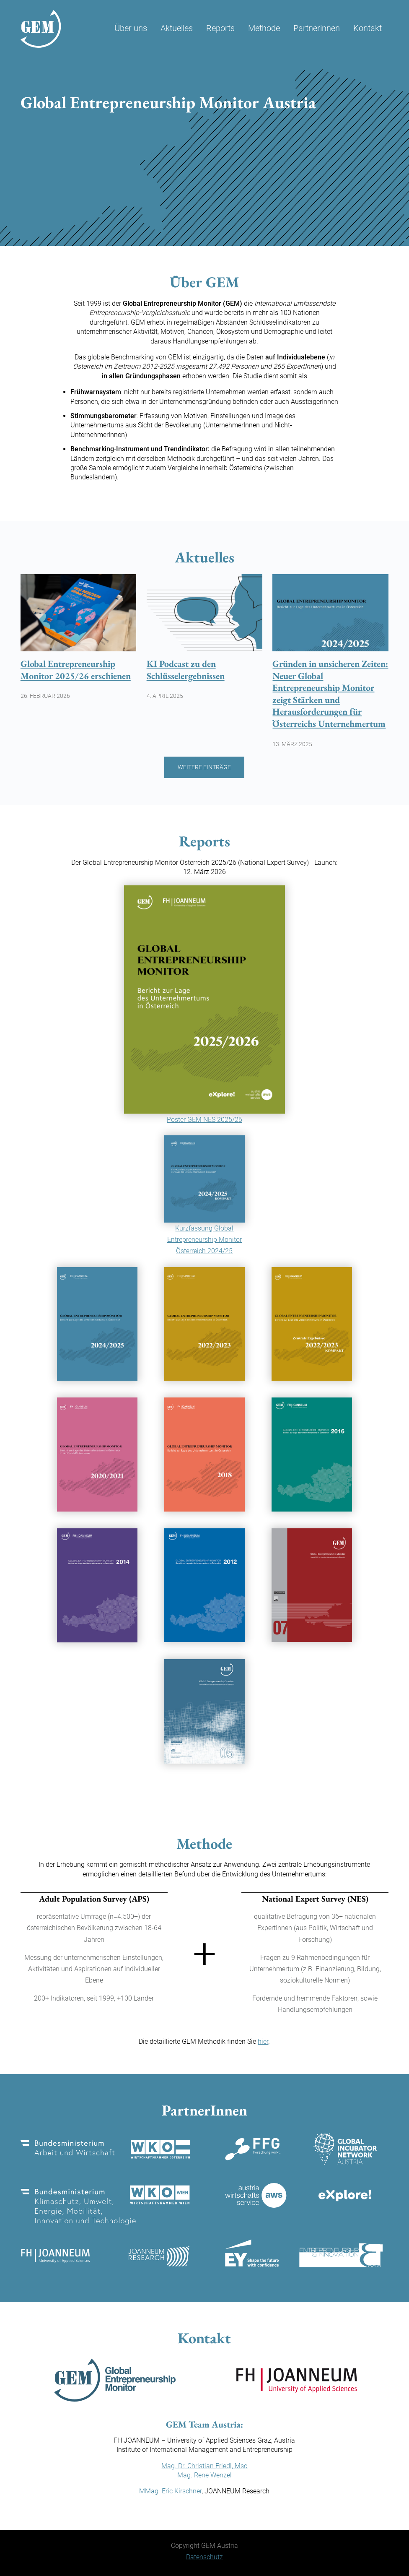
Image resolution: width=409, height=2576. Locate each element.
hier (263, 2041)
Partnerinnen (316, 28)
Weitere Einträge (204, 767)
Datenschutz (204, 2557)
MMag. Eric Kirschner (170, 2491)
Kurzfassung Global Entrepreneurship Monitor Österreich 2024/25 (204, 1239)
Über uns (130, 28)
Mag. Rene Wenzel (204, 2475)
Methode (264, 28)
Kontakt (367, 28)
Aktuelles (176, 28)
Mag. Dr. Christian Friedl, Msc (204, 2466)
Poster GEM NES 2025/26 (204, 1120)
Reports (220, 28)
